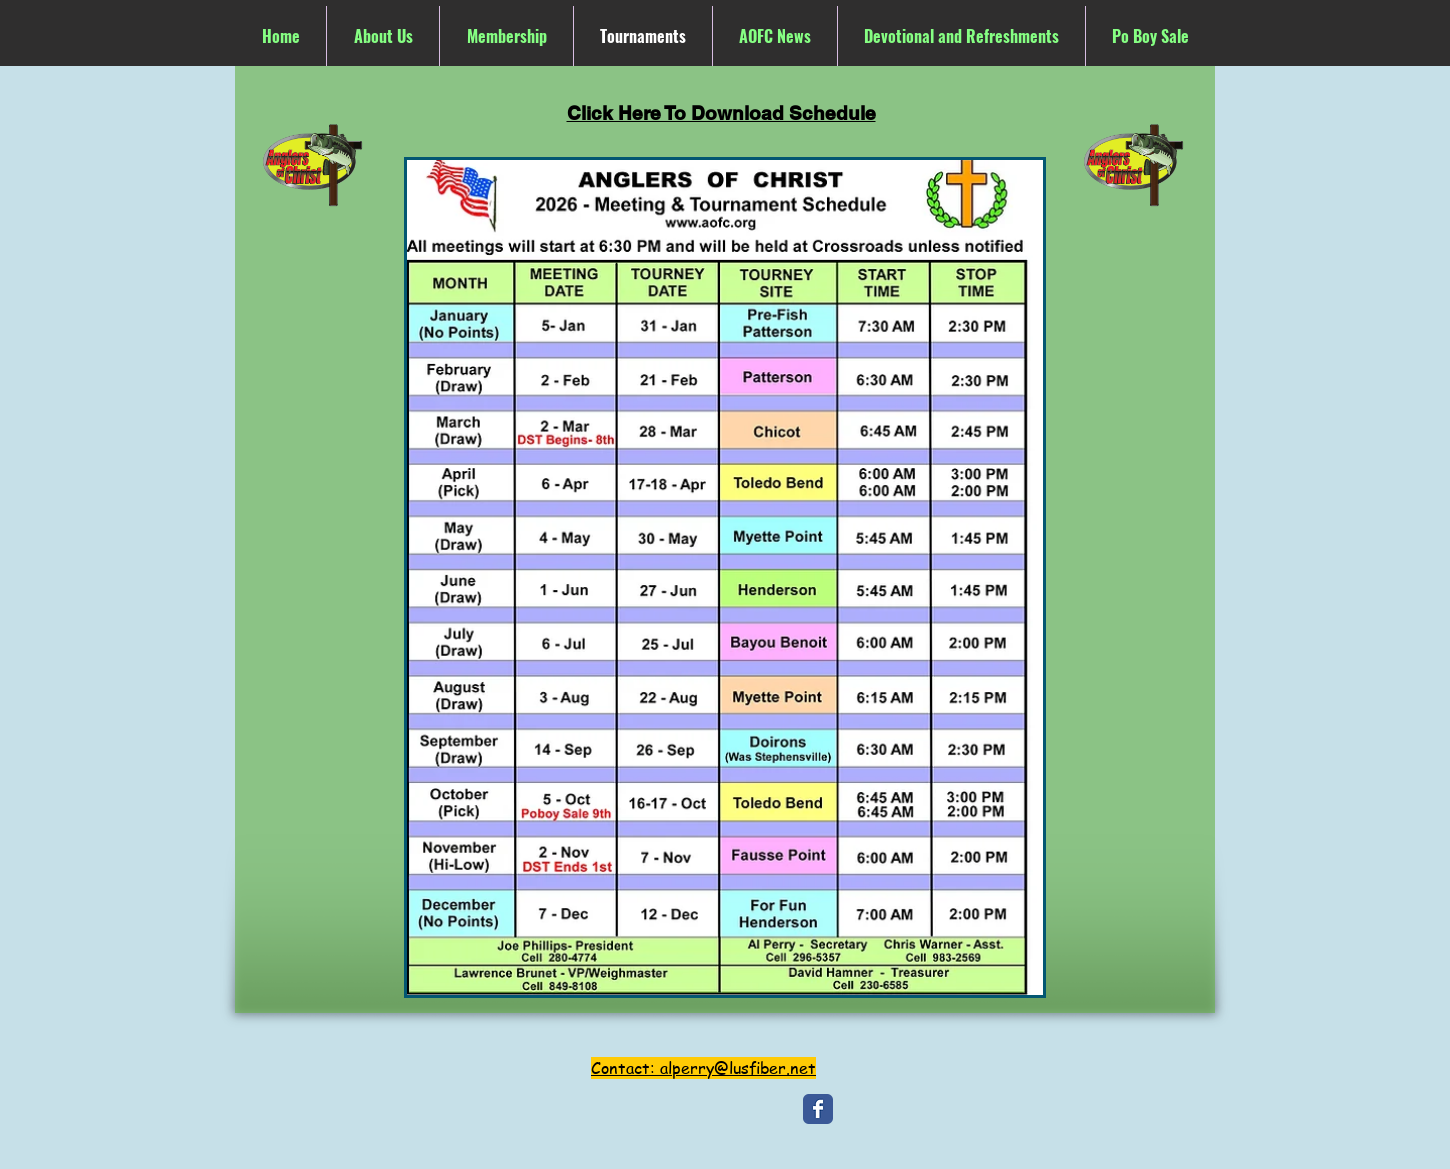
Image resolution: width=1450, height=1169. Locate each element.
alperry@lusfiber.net (738, 1068)
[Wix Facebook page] (818, 1109)
